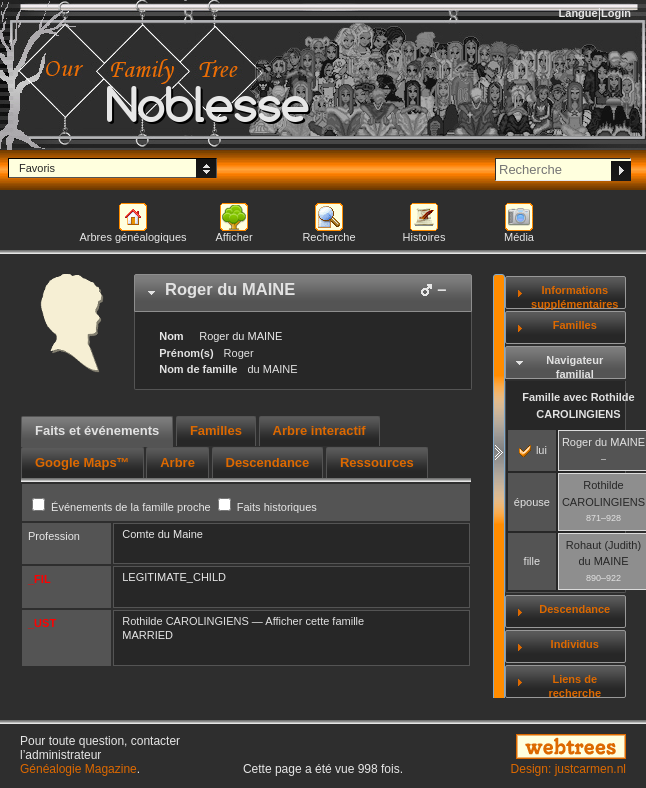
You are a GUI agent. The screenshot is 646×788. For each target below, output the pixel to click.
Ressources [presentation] (377, 462)
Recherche (328, 237)
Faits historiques (267, 507)
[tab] (303, 293)
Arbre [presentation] (177, 462)
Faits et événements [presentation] (97, 430)
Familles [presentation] (216, 430)
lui (533, 450)
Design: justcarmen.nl (568, 769)
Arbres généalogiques (132, 237)
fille (532, 561)
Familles (575, 325)
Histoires (424, 237)
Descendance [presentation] (268, 462)
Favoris (37, 168)
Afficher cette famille (314, 621)
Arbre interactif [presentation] (319, 430)
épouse (532, 502)
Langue (578, 13)
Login (616, 13)
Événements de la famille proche (123, 507)
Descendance (574, 609)
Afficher (233, 237)
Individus (575, 644)
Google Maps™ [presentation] (82, 462)
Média (519, 237)
